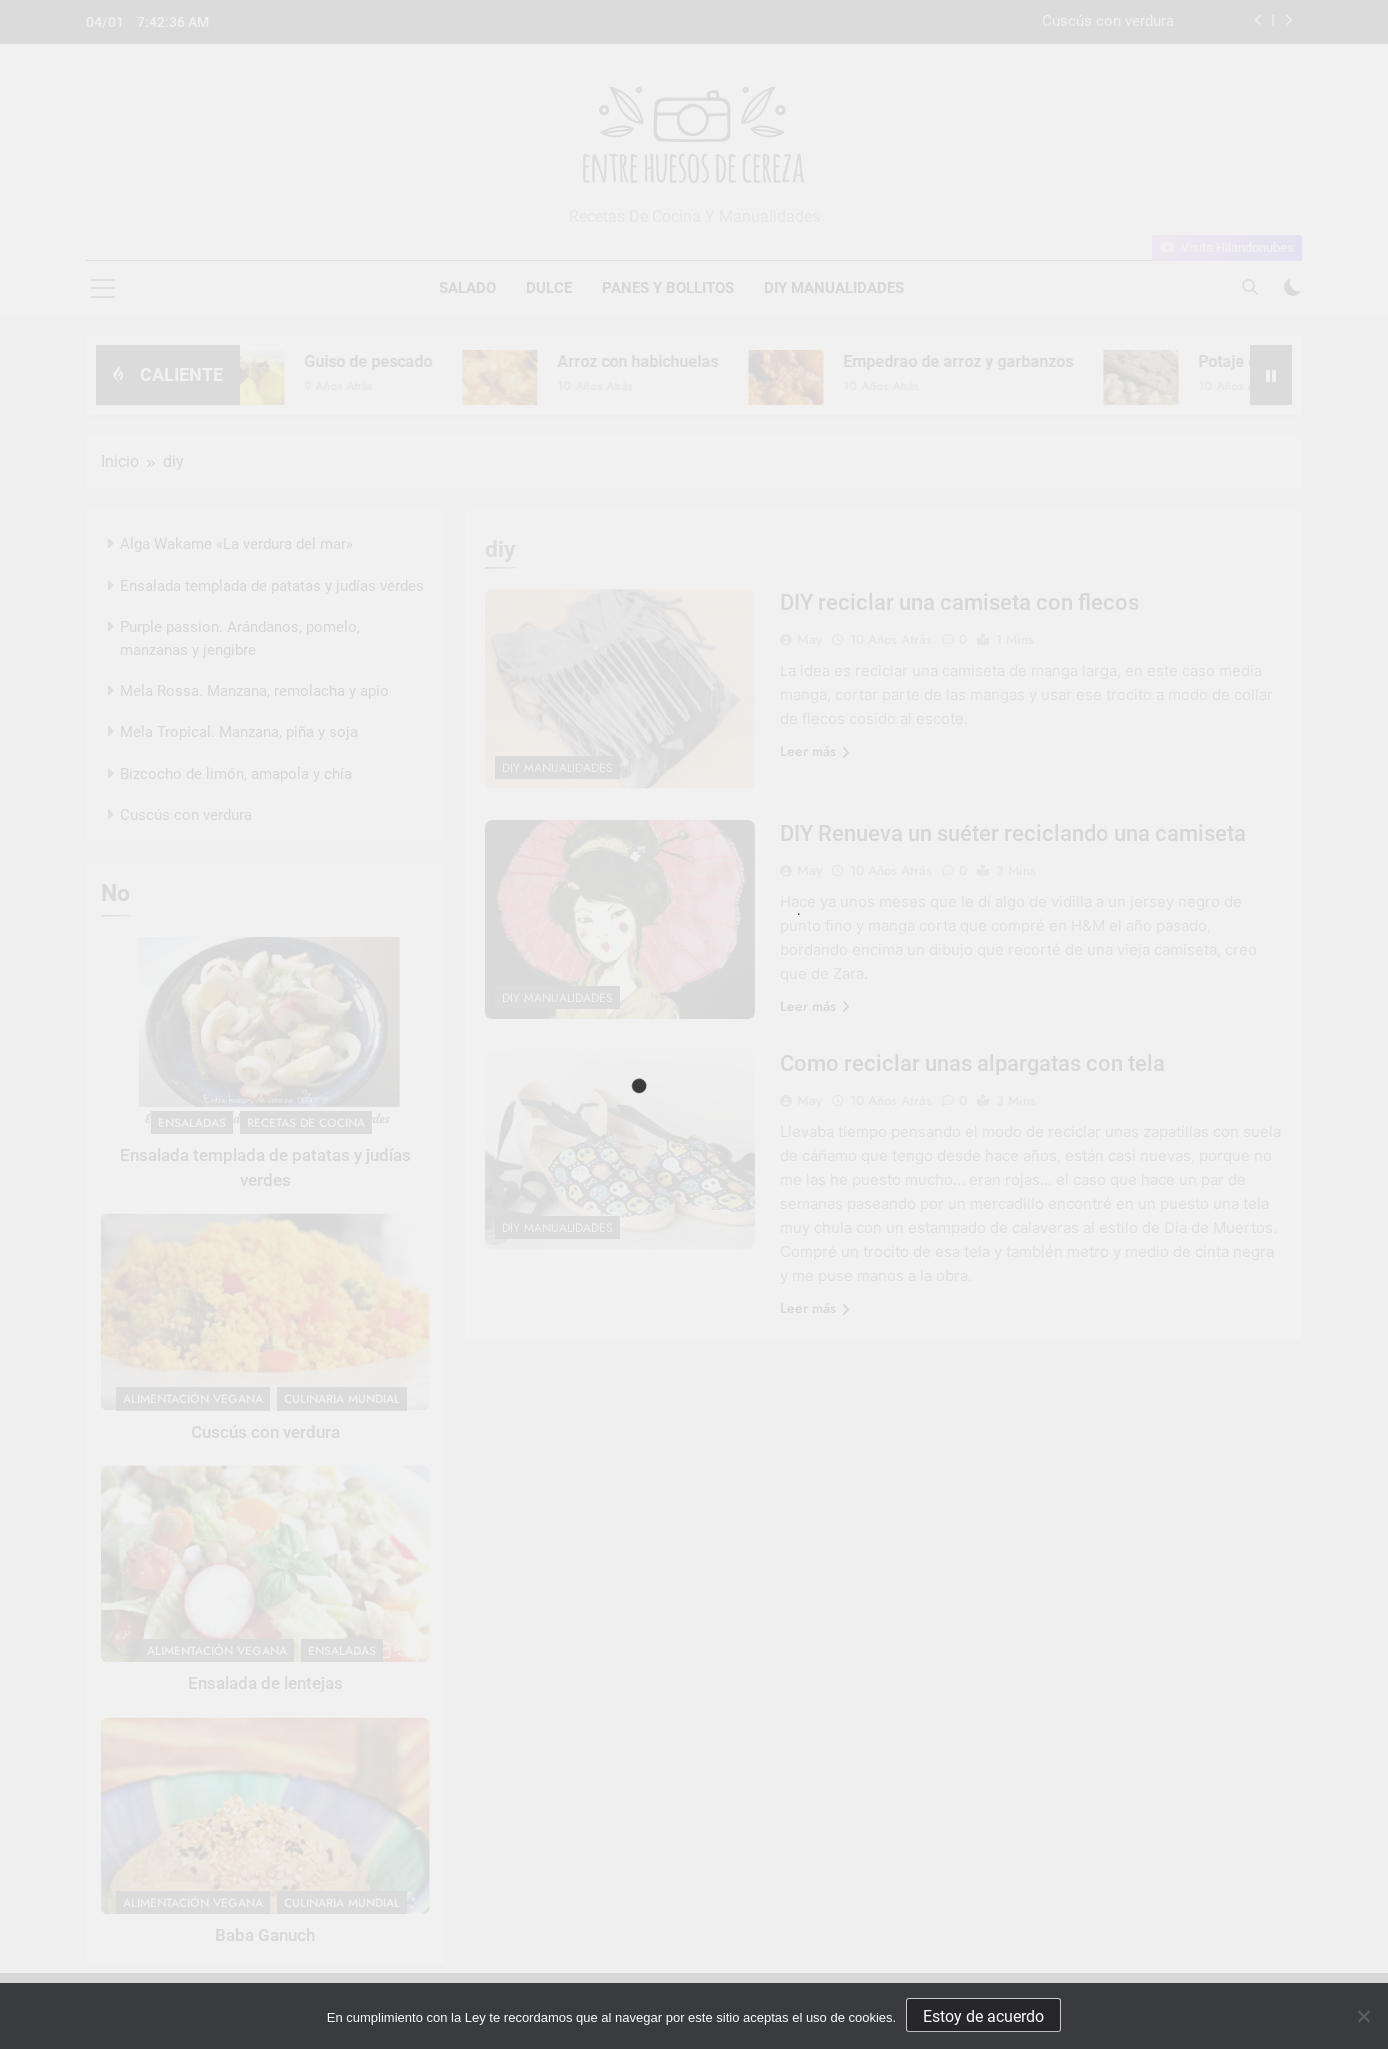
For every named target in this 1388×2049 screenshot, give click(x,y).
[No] (1363, 2016)
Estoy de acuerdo (983, 2016)
